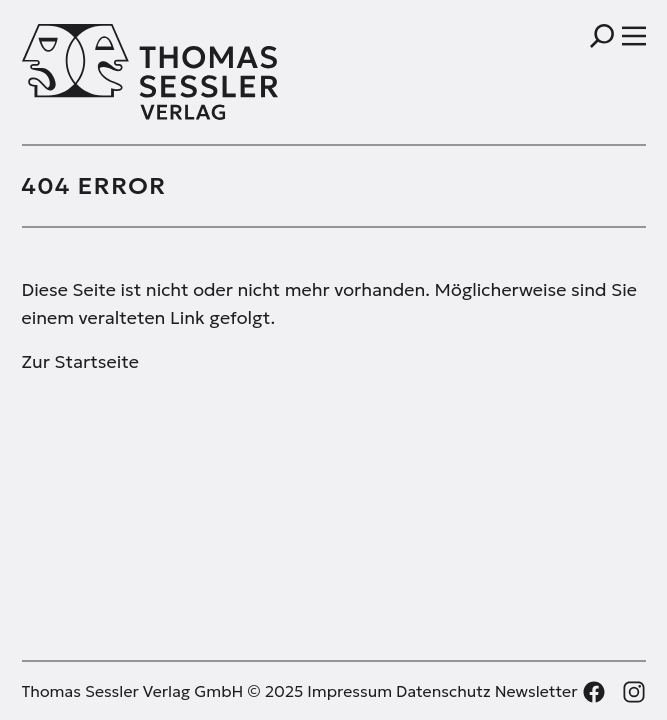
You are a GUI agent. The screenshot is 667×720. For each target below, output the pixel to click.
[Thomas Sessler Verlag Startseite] (178, 72)
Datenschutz (443, 691)
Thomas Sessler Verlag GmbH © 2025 (163, 691)
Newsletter (536, 691)
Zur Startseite (80, 361)
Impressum (349, 691)
